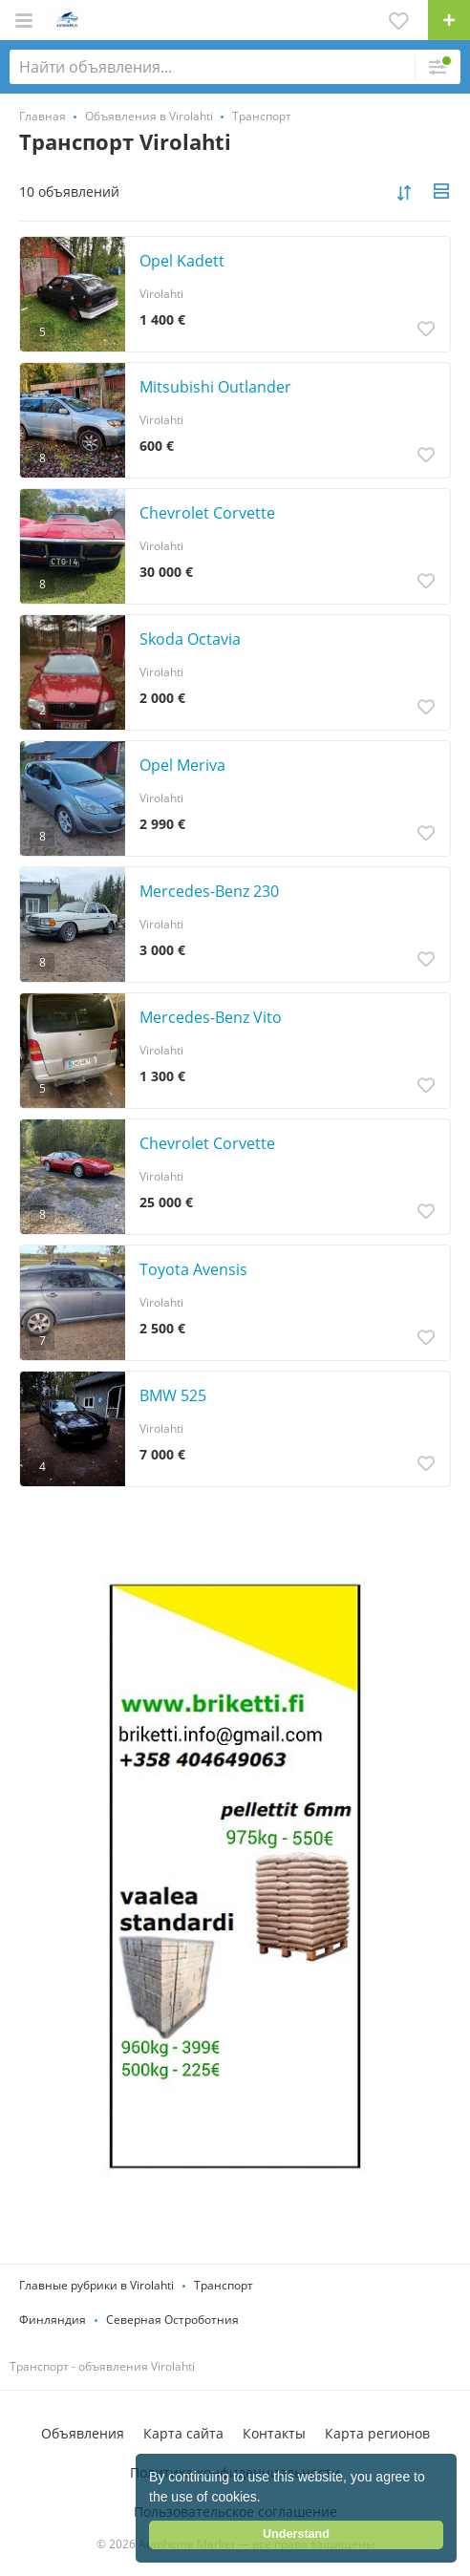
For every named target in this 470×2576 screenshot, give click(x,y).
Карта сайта (183, 2433)
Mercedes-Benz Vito (210, 1017)
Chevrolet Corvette (207, 512)
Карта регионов (377, 2433)
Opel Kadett (181, 260)
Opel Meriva (182, 765)
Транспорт (223, 2285)
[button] (267, 2498)
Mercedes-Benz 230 (209, 891)
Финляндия (52, 2319)
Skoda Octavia (190, 638)
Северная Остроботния (172, 2319)
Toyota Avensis (193, 1269)
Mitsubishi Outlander (215, 386)
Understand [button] (296, 2534)
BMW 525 (172, 1395)
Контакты (274, 2433)
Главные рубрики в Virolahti (96, 2285)
